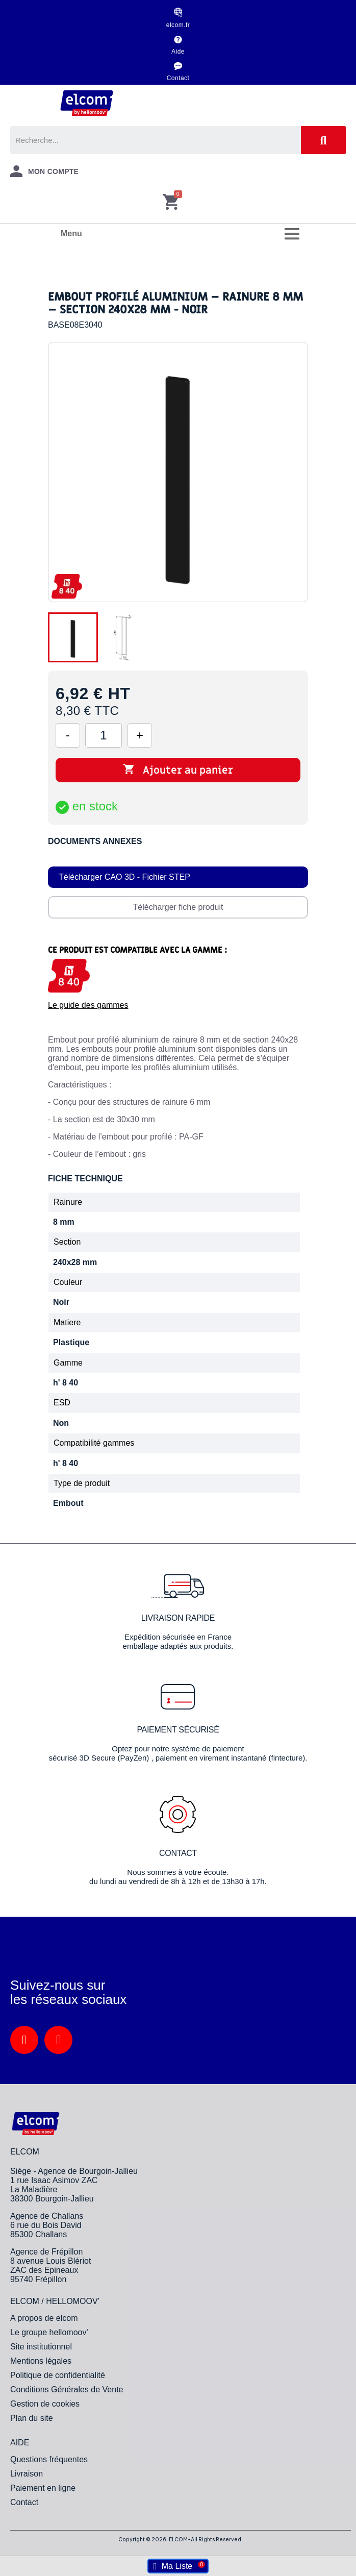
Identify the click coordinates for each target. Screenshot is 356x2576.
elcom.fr (178, 25)
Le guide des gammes (88, 1005)
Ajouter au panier (178, 770)
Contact (178, 78)
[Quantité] (103, 735)
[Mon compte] (44, 171)
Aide (178, 51)
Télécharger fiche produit (178, 907)
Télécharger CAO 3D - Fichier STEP (124, 877)
